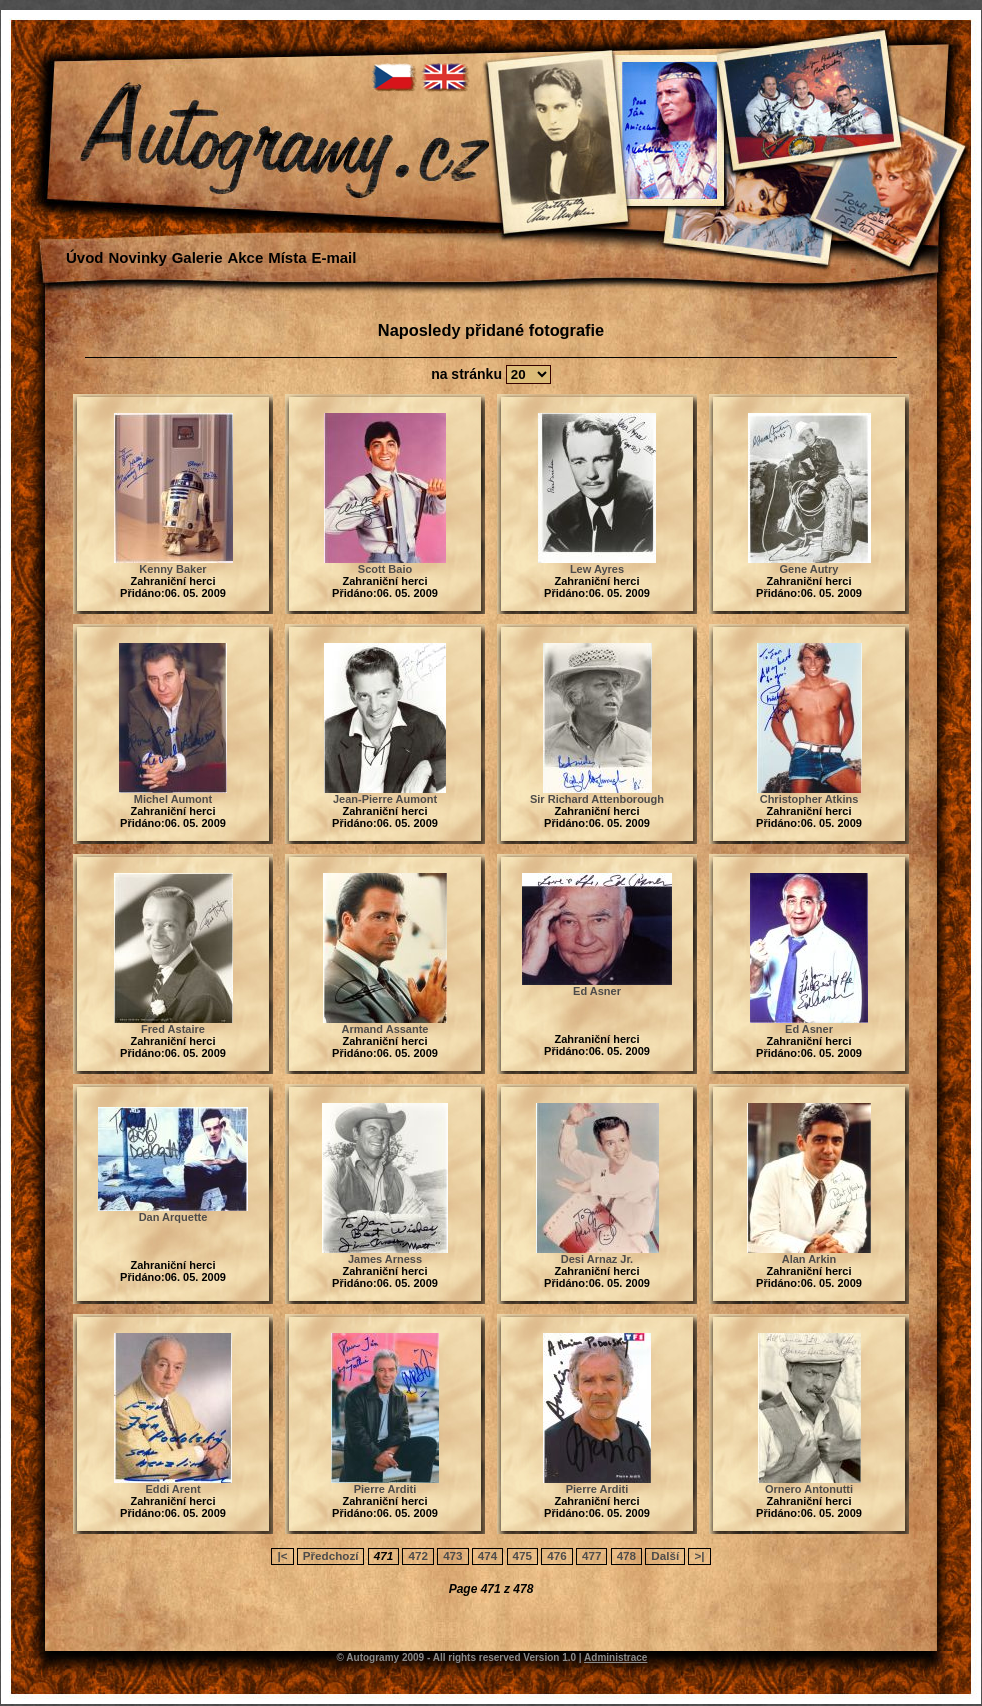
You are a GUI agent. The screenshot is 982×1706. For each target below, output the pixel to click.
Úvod (85, 257)
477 (591, 1555)
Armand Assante (384, 1029)
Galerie (197, 257)
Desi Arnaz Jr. (597, 1259)
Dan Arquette (173, 1217)
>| (699, 1555)
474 (487, 1555)
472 (417, 1555)
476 (556, 1555)
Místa (287, 257)
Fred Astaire (173, 1029)
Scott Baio (385, 569)
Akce (245, 257)
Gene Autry (809, 569)
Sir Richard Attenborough (597, 799)
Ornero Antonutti (809, 1489)
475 (522, 1555)
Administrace (615, 1657)
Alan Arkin (809, 1259)
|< (282, 1555)
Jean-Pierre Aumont (385, 799)
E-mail (333, 257)
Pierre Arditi (385, 1489)
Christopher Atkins (809, 799)
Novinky (137, 257)
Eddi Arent (172, 1489)
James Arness (385, 1259)
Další (665, 1555)
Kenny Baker (172, 569)
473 (452, 1555)
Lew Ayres (597, 569)
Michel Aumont (173, 799)
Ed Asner (597, 991)
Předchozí (331, 1555)
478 (626, 1555)
